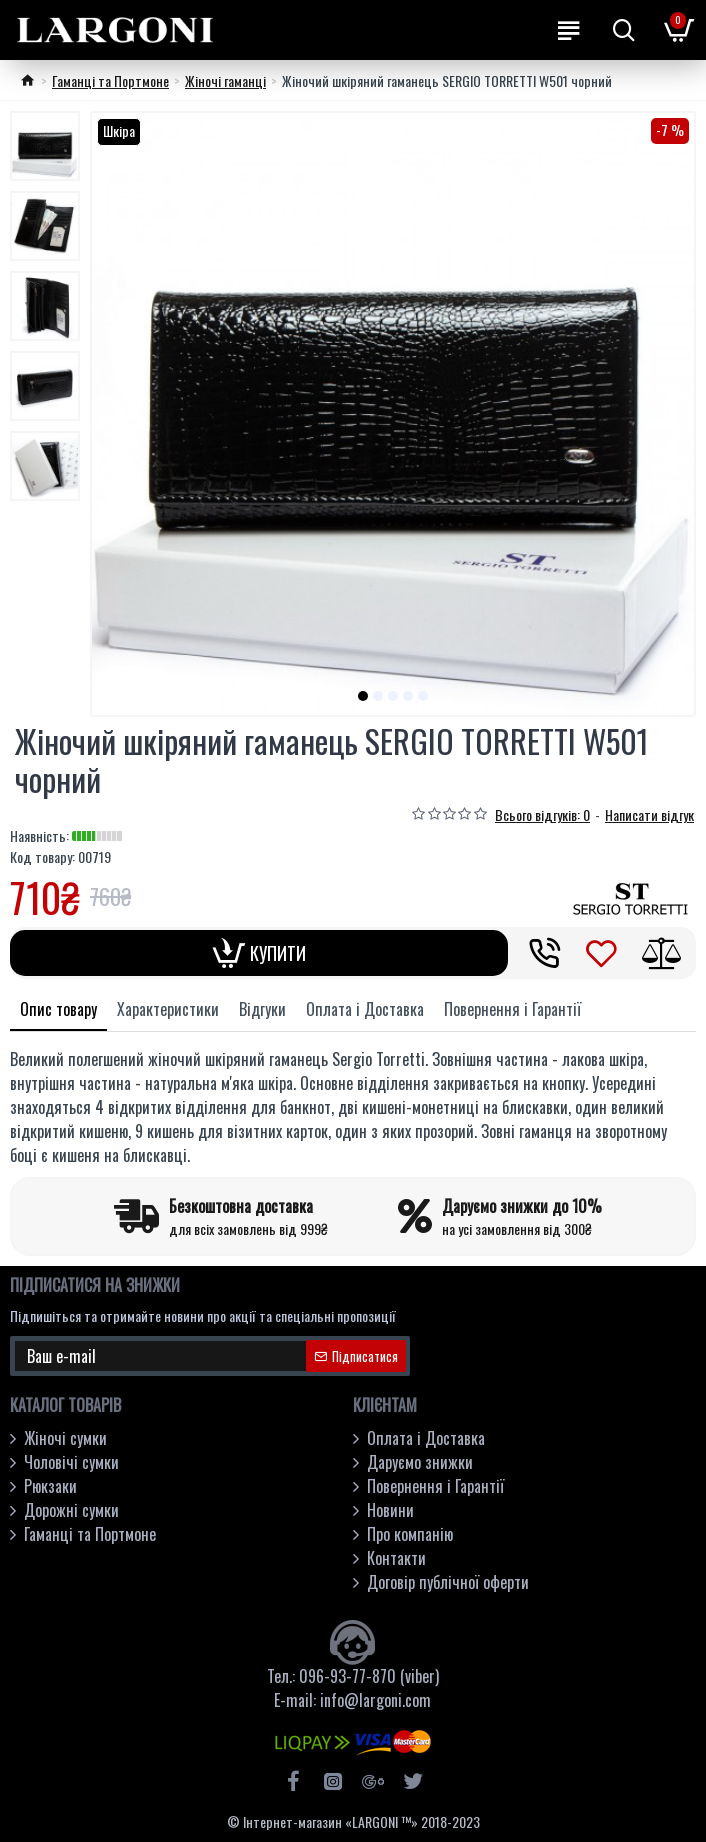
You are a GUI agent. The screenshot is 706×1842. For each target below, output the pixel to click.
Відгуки (262, 1009)
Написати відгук (649, 814)
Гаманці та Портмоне (110, 80)
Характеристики (168, 1009)
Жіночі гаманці (225, 80)
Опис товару (58, 1009)
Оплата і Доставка (365, 1009)
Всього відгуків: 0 (542, 814)
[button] (363, 696)
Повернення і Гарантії (512, 1009)
